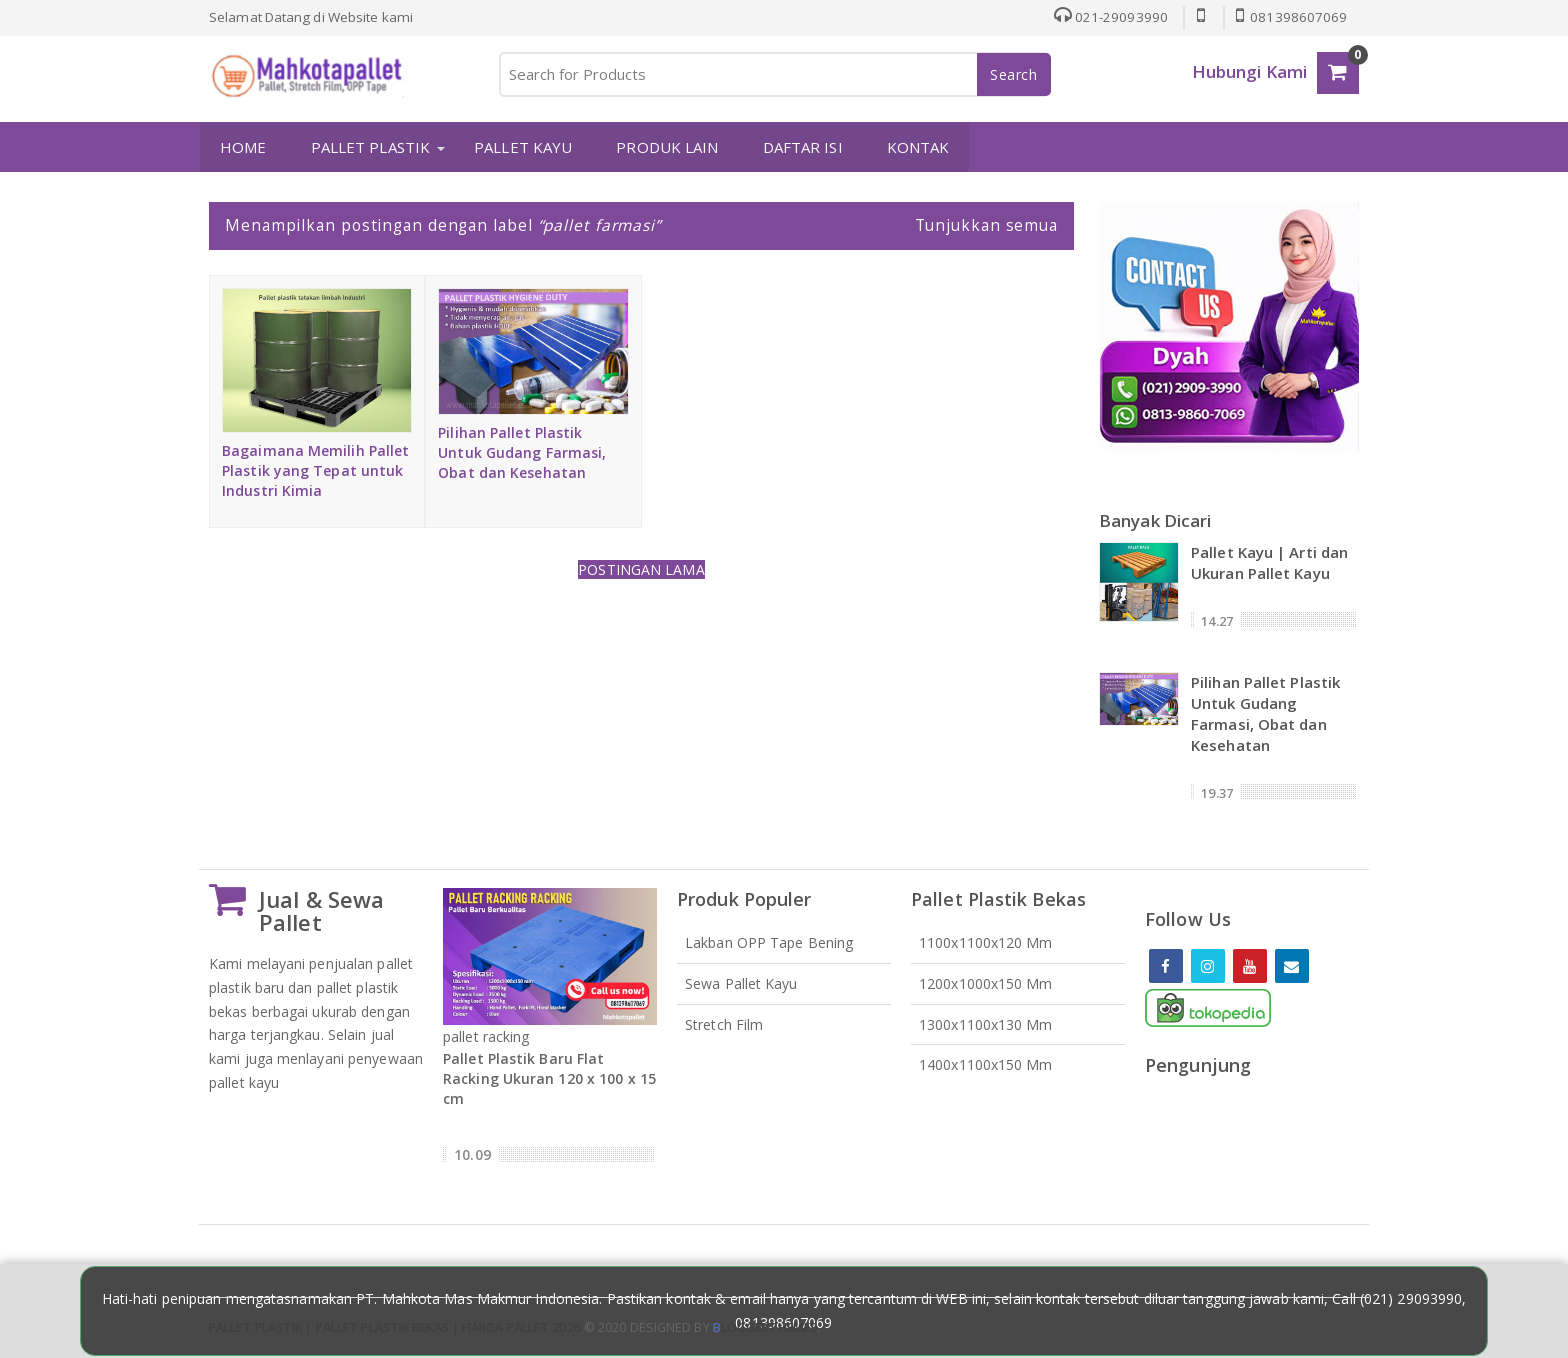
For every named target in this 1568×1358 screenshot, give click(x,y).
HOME (242, 147)
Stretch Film (724, 1023)
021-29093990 (1109, 17)
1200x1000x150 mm (986, 982)
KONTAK (917, 147)
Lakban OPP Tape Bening (769, 941)
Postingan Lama (641, 569)
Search (1014, 74)
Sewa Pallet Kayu (741, 982)
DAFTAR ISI (801, 147)
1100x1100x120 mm (986, 941)
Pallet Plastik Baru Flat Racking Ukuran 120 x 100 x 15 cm (549, 1078)
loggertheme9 (765, 1327)
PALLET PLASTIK (369, 147)
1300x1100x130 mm (986, 1023)
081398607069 (1291, 17)
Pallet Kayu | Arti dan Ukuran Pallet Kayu (1269, 561)
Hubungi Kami (1249, 71)
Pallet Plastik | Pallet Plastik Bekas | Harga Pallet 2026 (395, 1327)
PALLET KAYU (522, 147)
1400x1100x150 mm (986, 1064)
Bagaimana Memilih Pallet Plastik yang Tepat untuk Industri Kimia (315, 470)
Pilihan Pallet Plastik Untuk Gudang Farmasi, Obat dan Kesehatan (522, 452)
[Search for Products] (774, 74)
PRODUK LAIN (666, 147)
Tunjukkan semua (987, 225)
